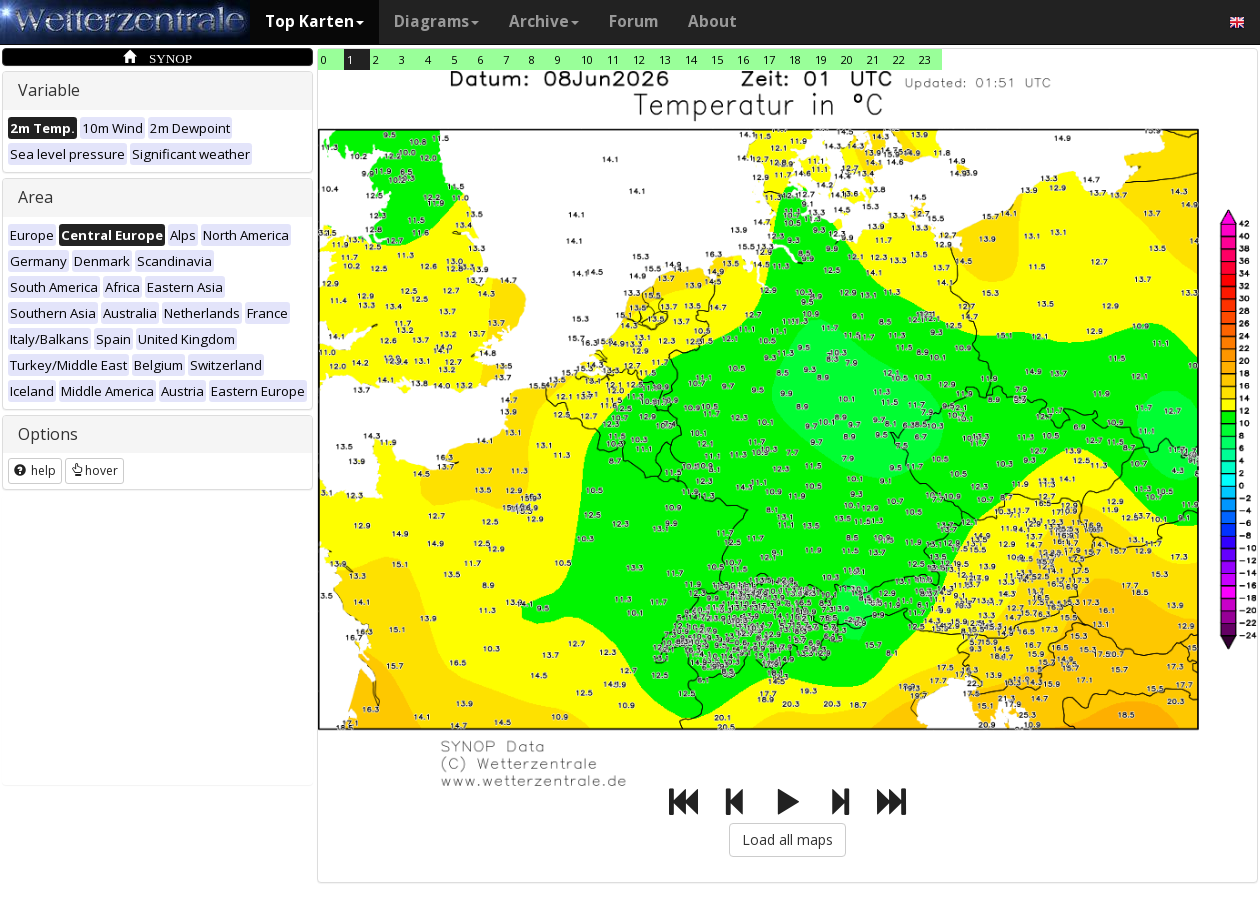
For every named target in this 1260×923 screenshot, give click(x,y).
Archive (544, 21)
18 (795, 59)
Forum (633, 21)
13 (665, 59)
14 (691, 59)
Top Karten (314, 21)
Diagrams (436, 21)
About (712, 21)
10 (587, 59)
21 (873, 59)
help (35, 470)
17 (769, 59)
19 (821, 59)
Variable (49, 90)
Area (35, 197)
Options (48, 434)
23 (925, 59)
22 (899, 59)
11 (613, 59)
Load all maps (787, 839)
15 (717, 59)
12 (639, 59)
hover (94, 470)
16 (743, 59)
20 (847, 59)
